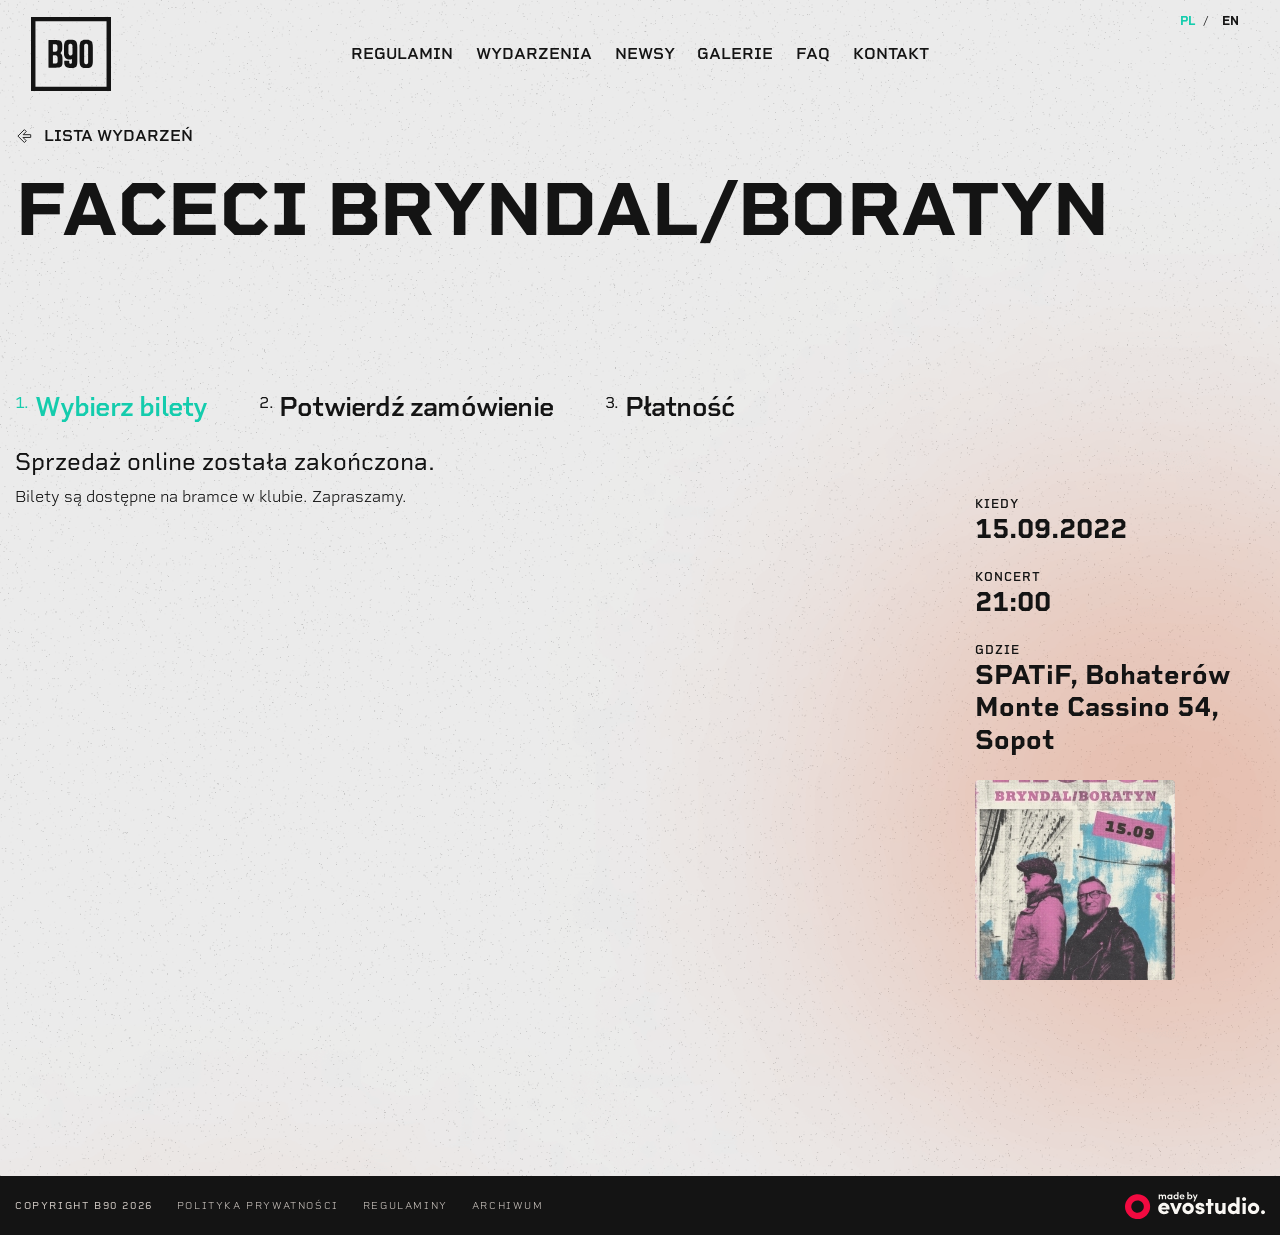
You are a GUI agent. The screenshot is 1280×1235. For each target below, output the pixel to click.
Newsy (645, 53)
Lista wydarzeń (118, 136)
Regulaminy (405, 1205)
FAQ (813, 53)
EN (1230, 21)
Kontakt (891, 53)
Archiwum (508, 1205)
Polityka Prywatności (258, 1205)
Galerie (735, 53)
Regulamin (402, 53)
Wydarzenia (534, 53)
